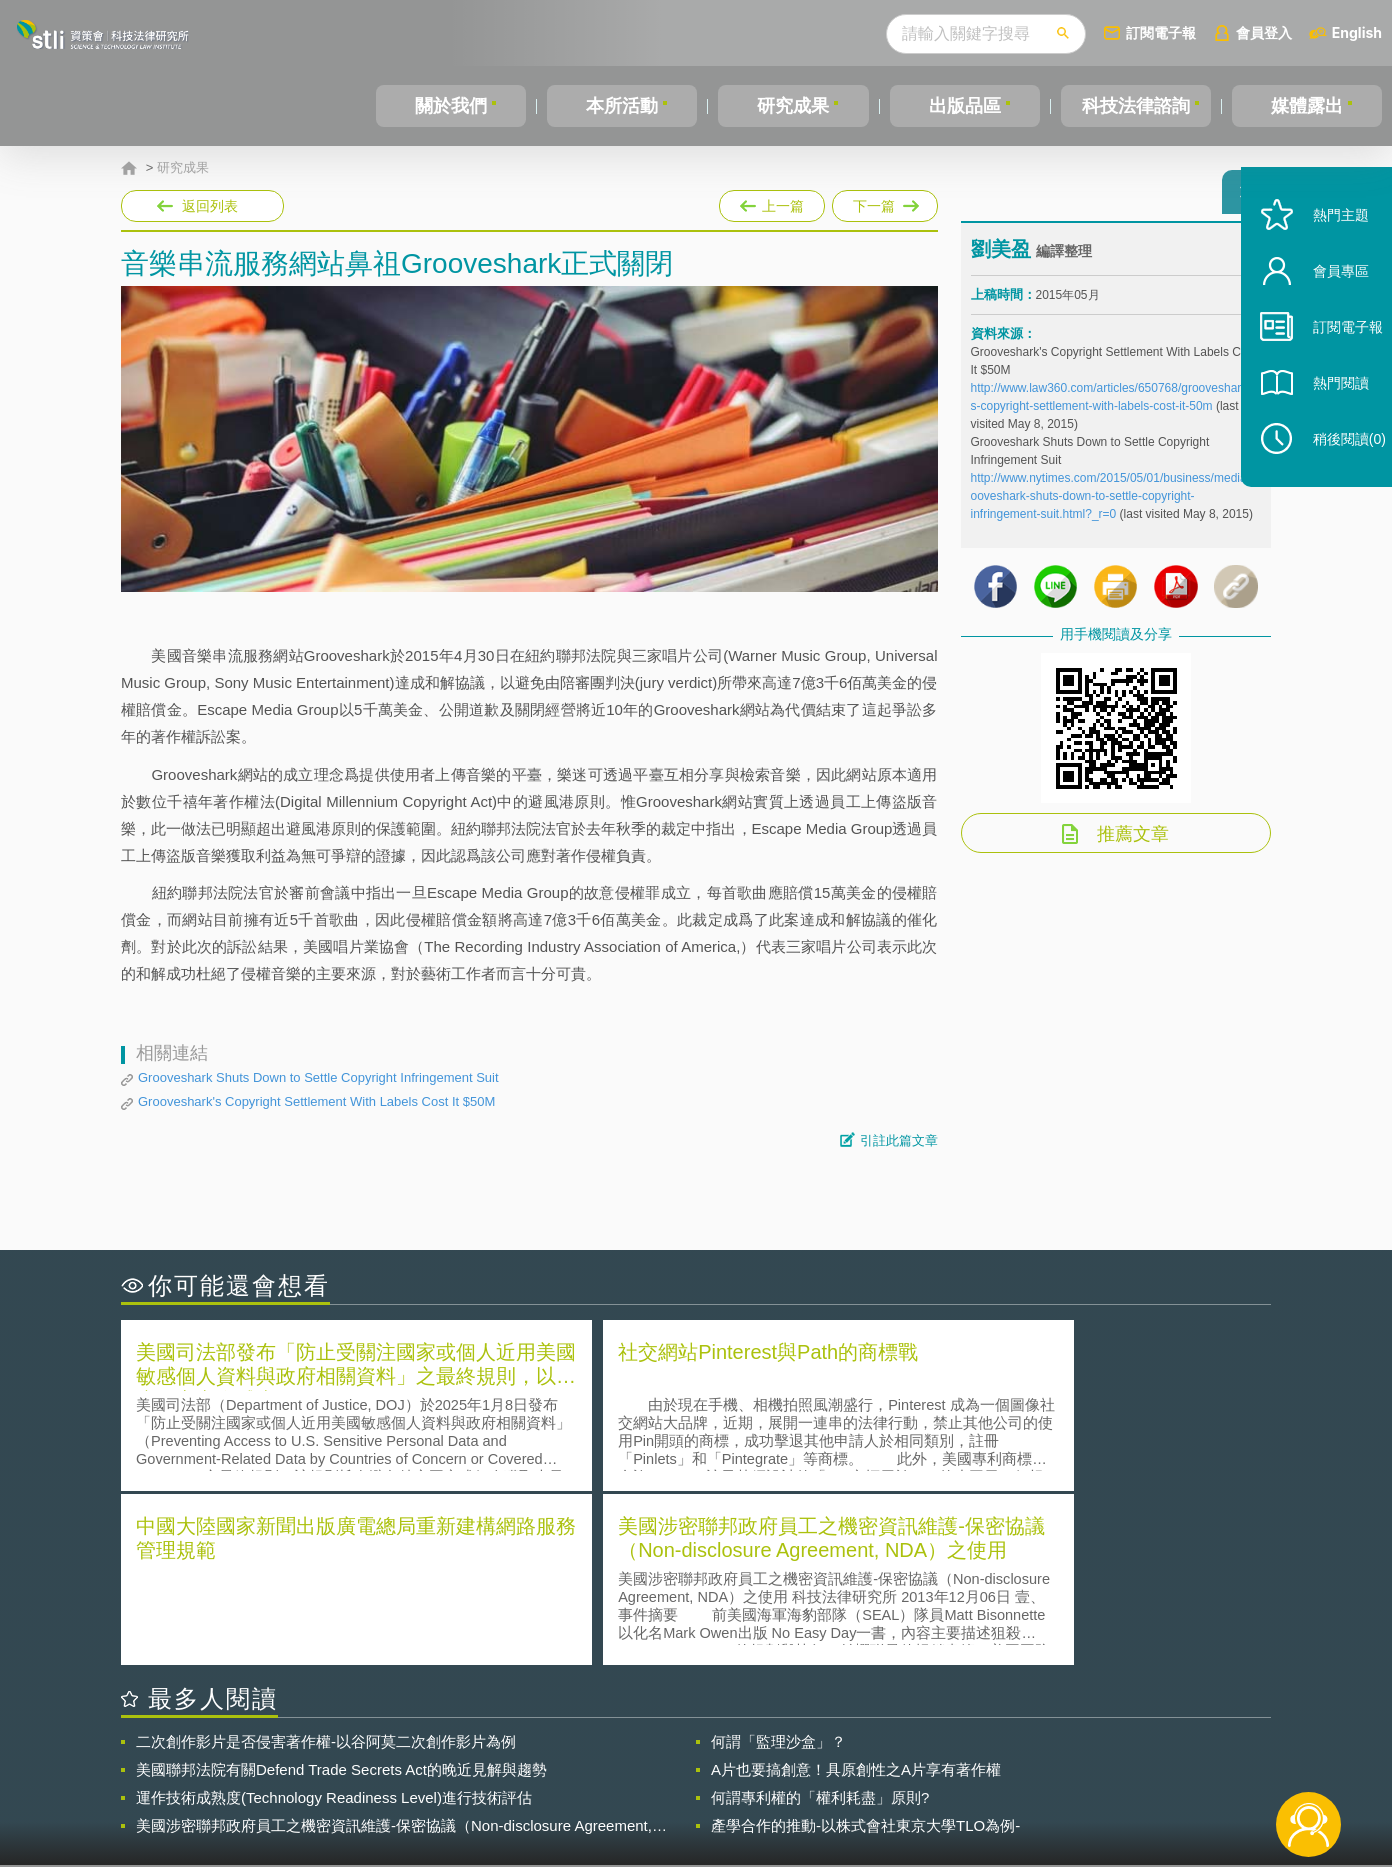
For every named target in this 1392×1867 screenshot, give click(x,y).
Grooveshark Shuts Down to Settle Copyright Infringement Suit (318, 1077)
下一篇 (885, 202)
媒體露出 (1307, 106)
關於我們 (451, 106)
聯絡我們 (702, 1785)
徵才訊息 (825, 1757)
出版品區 (965, 106)
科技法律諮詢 (1136, 106)
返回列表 (210, 206)
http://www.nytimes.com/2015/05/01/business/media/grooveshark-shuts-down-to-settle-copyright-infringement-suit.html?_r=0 (1116, 505)
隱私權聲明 (709, 1757)
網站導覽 (825, 1785)
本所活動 (622, 106)
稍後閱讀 (1333, 476)
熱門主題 (1324, 252)
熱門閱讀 (1324, 420)
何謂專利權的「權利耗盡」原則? (820, 1620)
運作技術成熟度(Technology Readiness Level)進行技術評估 (334, 1620)
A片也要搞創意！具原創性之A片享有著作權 (856, 1592)
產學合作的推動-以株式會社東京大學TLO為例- (865, 1648)
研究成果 (793, 106)
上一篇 (772, 202)
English (1357, 32)
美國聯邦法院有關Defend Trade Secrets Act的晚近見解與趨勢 (341, 1592)
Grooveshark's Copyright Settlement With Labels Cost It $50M (316, 1101)
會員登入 (1264, 32)
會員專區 (1324, 308)
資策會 (982, 1757)
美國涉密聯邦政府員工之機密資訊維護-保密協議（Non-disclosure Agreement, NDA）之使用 (394, 1649)
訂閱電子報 (1161, 32)
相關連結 (1098, 1757)
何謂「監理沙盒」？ (778, 1564)
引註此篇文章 (899, 1140)
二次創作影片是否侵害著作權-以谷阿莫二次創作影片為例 (326, 1564)
